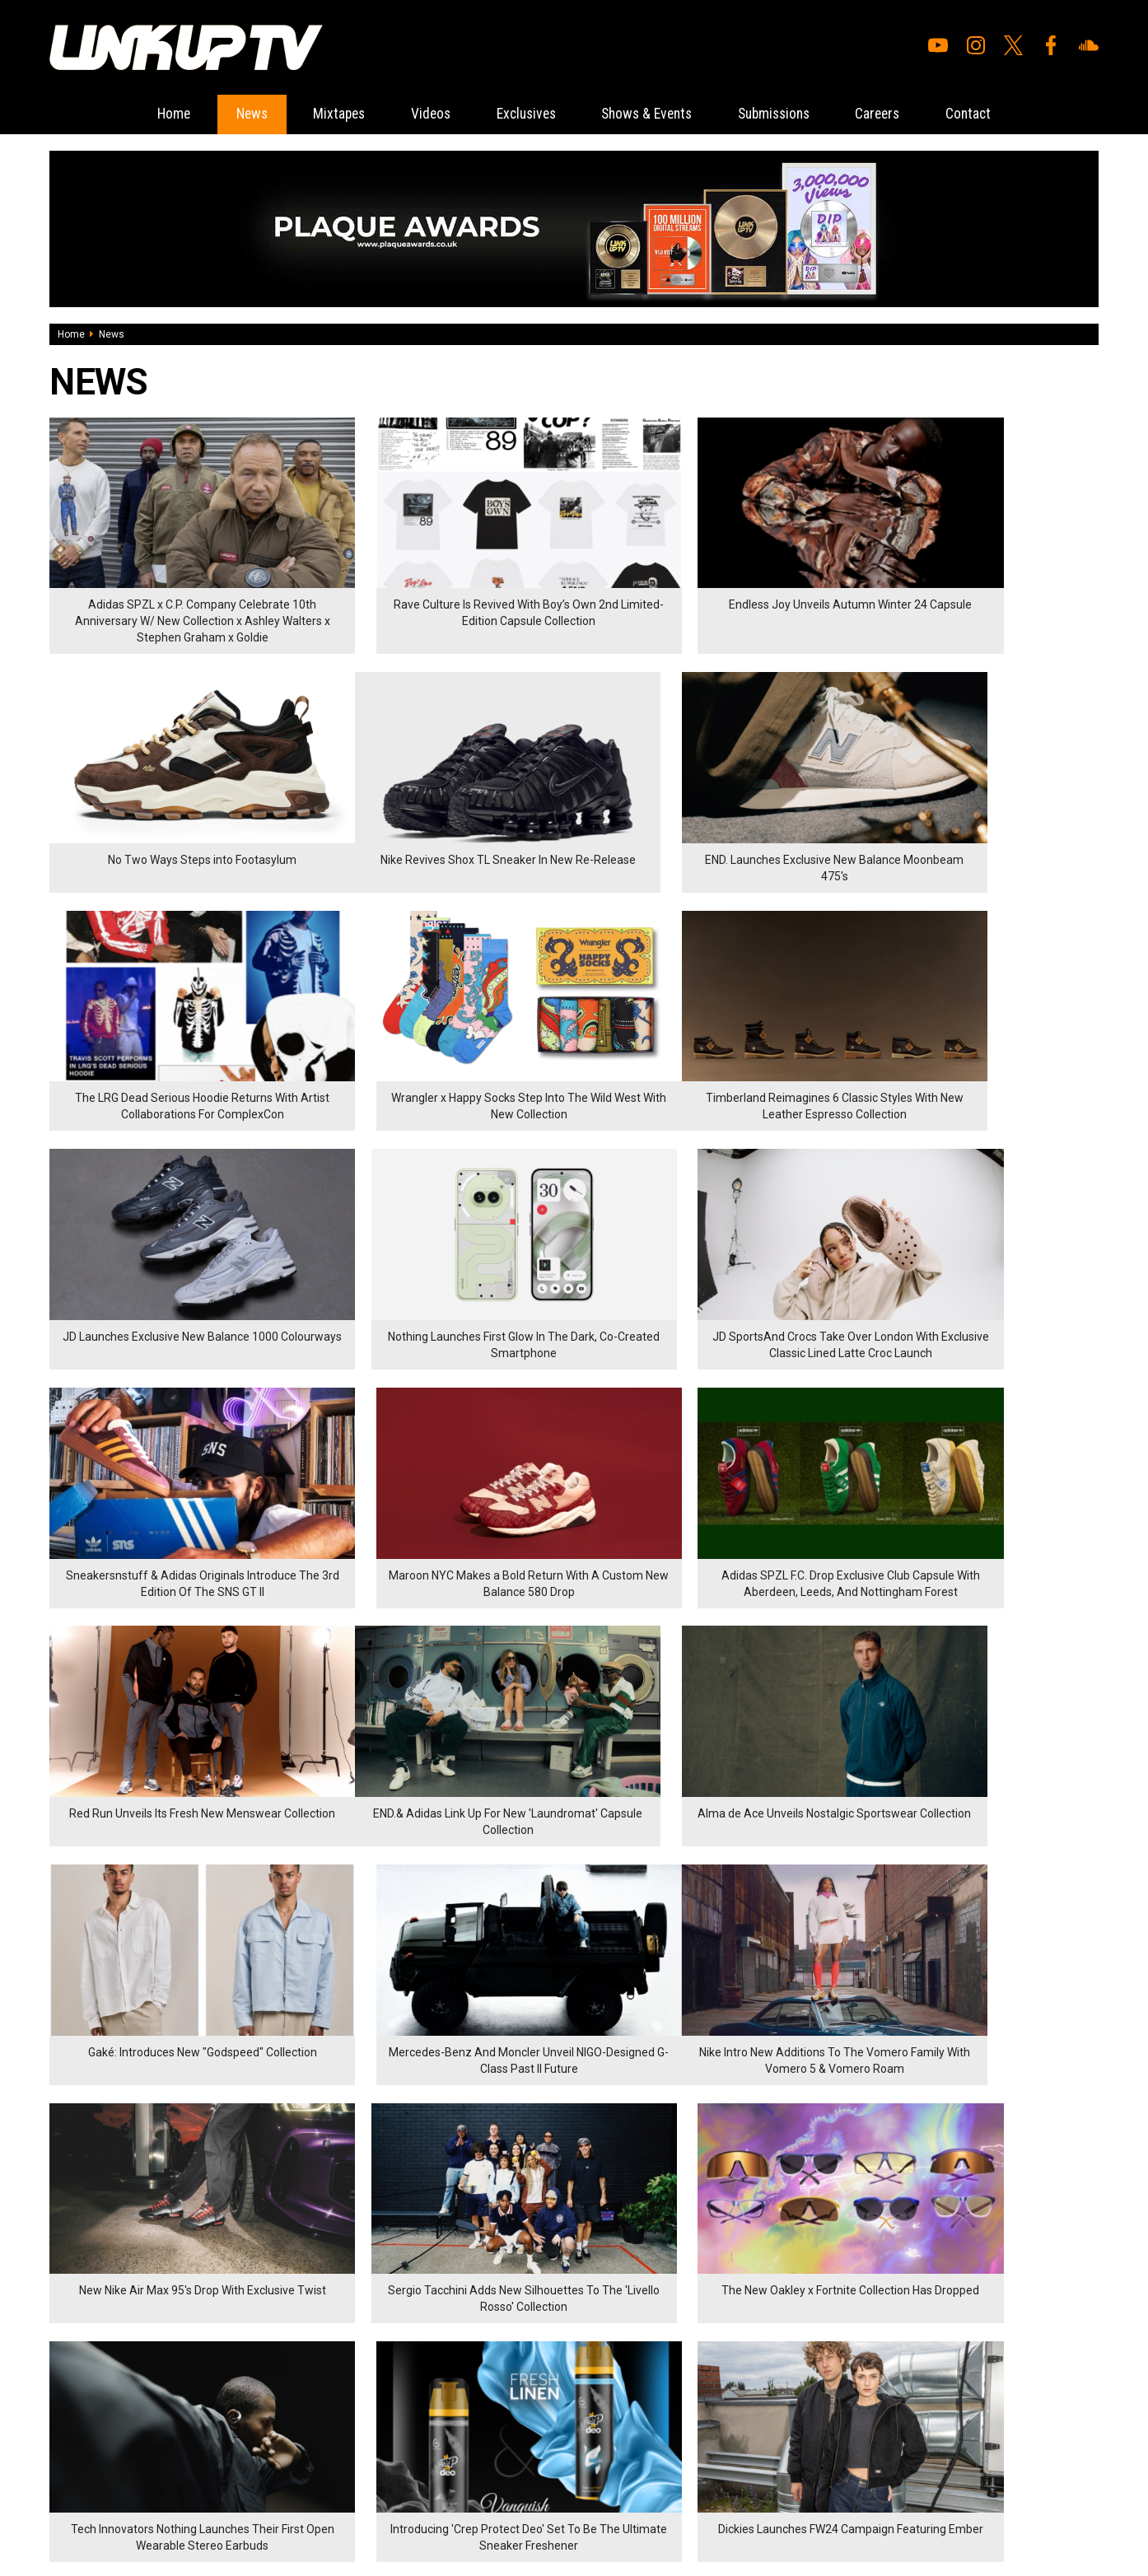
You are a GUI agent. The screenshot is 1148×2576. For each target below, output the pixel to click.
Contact (996, 114)
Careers (899, 114)
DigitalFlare (237, 2473)
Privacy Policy (230, 2387)
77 (205, 2154)
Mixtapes (323, 114)
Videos (420, 114)
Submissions (788, 114)
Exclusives (522, 114)
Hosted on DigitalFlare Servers (111, 2488)
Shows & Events (652, 114)
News (229, 114)
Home (145, 114)
